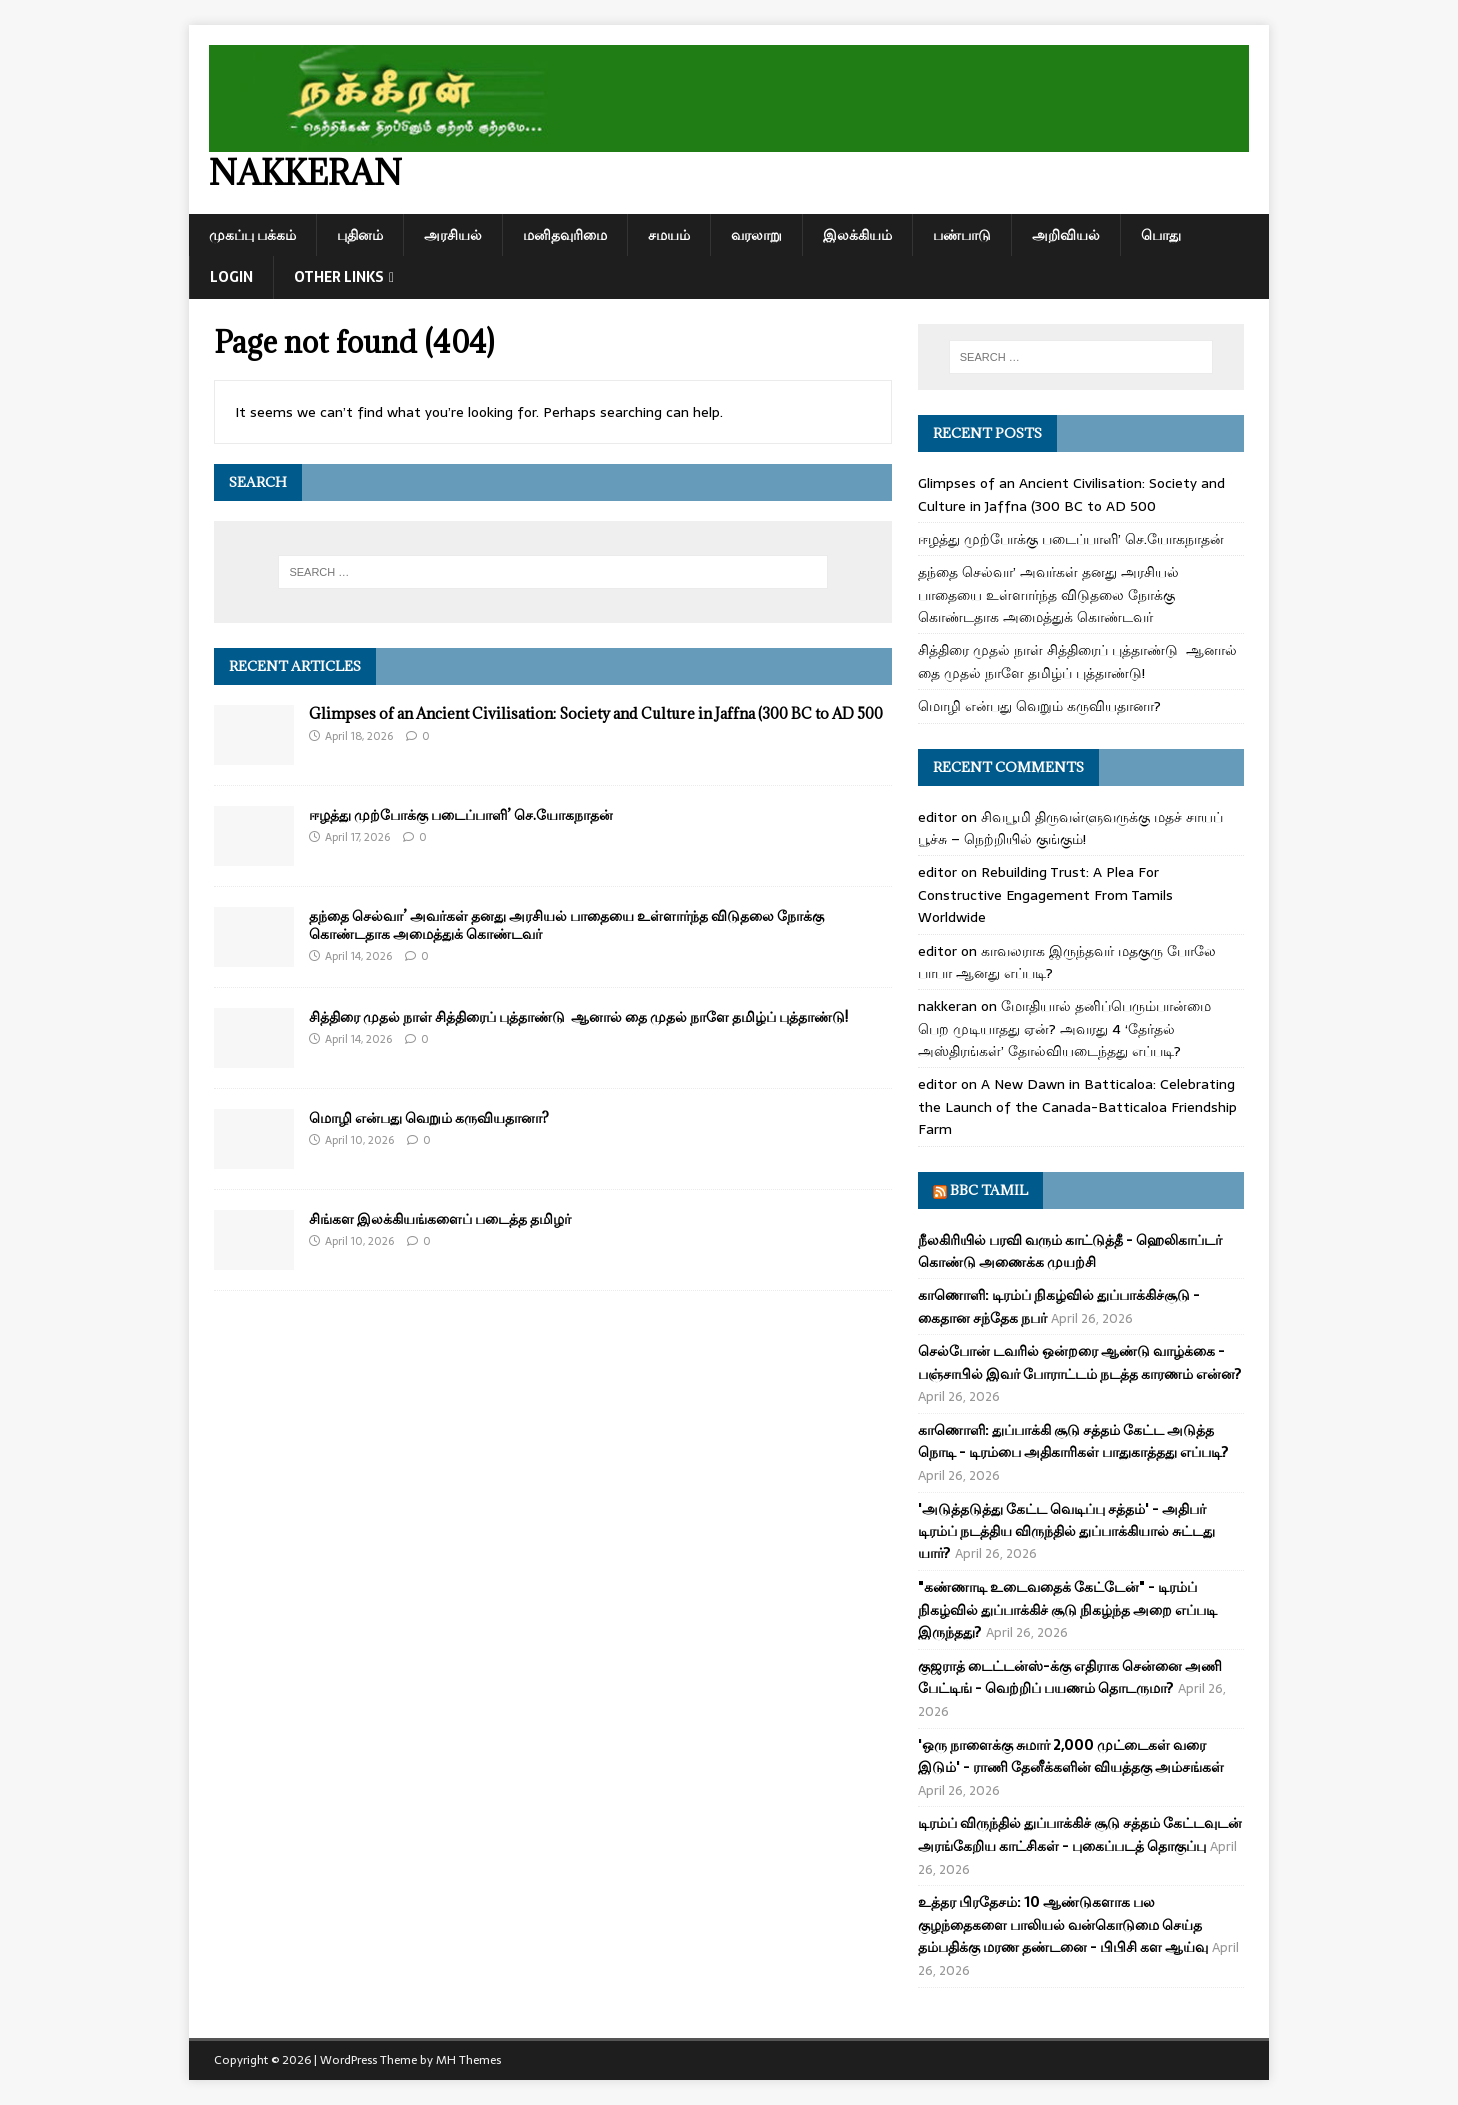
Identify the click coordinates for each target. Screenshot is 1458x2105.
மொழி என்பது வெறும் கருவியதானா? (429, 1117)
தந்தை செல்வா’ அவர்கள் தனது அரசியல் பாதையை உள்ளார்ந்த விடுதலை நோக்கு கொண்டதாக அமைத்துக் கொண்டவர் (566, 924)
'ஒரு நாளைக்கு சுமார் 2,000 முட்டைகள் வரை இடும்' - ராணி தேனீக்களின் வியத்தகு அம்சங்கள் (1071, 1756)
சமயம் (669, 235)
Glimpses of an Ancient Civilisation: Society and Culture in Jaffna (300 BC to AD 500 (596, 713)
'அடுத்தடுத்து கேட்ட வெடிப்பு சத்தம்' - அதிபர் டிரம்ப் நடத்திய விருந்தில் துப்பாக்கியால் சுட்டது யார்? (1066, 1531)
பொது (1161, 235)
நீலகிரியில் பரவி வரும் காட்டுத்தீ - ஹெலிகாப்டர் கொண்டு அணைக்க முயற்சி (1070, 1251)
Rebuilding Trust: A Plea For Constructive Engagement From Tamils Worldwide (1045, 894)
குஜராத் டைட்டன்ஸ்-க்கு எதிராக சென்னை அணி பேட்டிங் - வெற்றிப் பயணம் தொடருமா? (1070, 1677)
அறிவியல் (1066, 235)
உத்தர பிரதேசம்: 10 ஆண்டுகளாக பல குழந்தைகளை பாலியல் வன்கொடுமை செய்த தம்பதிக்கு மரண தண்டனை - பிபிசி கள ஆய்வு (1063, 1924)
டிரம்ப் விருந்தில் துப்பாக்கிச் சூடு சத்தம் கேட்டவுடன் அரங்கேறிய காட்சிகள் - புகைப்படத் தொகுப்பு (1080, 1834)
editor (937, 817)
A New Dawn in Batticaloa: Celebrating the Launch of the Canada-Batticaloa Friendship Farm (1077, 1106)
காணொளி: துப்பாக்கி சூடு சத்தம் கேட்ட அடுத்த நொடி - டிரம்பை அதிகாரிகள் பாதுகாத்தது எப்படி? (1073, 1441)
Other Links (339, 277)
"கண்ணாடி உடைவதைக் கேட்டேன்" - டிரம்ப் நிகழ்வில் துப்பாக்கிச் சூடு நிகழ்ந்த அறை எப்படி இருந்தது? (1067, 1609)
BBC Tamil (989, 1190)
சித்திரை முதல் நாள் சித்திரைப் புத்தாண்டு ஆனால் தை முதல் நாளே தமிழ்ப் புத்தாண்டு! (578, 1016)
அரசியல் (453, 235)
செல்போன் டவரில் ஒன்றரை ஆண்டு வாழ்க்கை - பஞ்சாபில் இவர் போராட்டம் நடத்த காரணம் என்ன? (1080, 1362)
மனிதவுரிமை (565, 235)
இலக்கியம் (857, 235)
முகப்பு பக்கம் (252, 235)
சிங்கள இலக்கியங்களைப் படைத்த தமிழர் (440, 1218)
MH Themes (468, 2060)
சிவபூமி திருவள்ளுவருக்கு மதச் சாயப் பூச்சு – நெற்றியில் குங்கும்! (1070, 828)
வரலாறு (756, 235)
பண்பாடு (962, 235)
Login (231, 277)
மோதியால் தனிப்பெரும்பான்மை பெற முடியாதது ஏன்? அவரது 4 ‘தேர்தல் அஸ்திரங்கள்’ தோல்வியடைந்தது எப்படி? (1064, 1028)
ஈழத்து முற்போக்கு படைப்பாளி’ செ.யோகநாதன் (461, 814)
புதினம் (360, 235)
